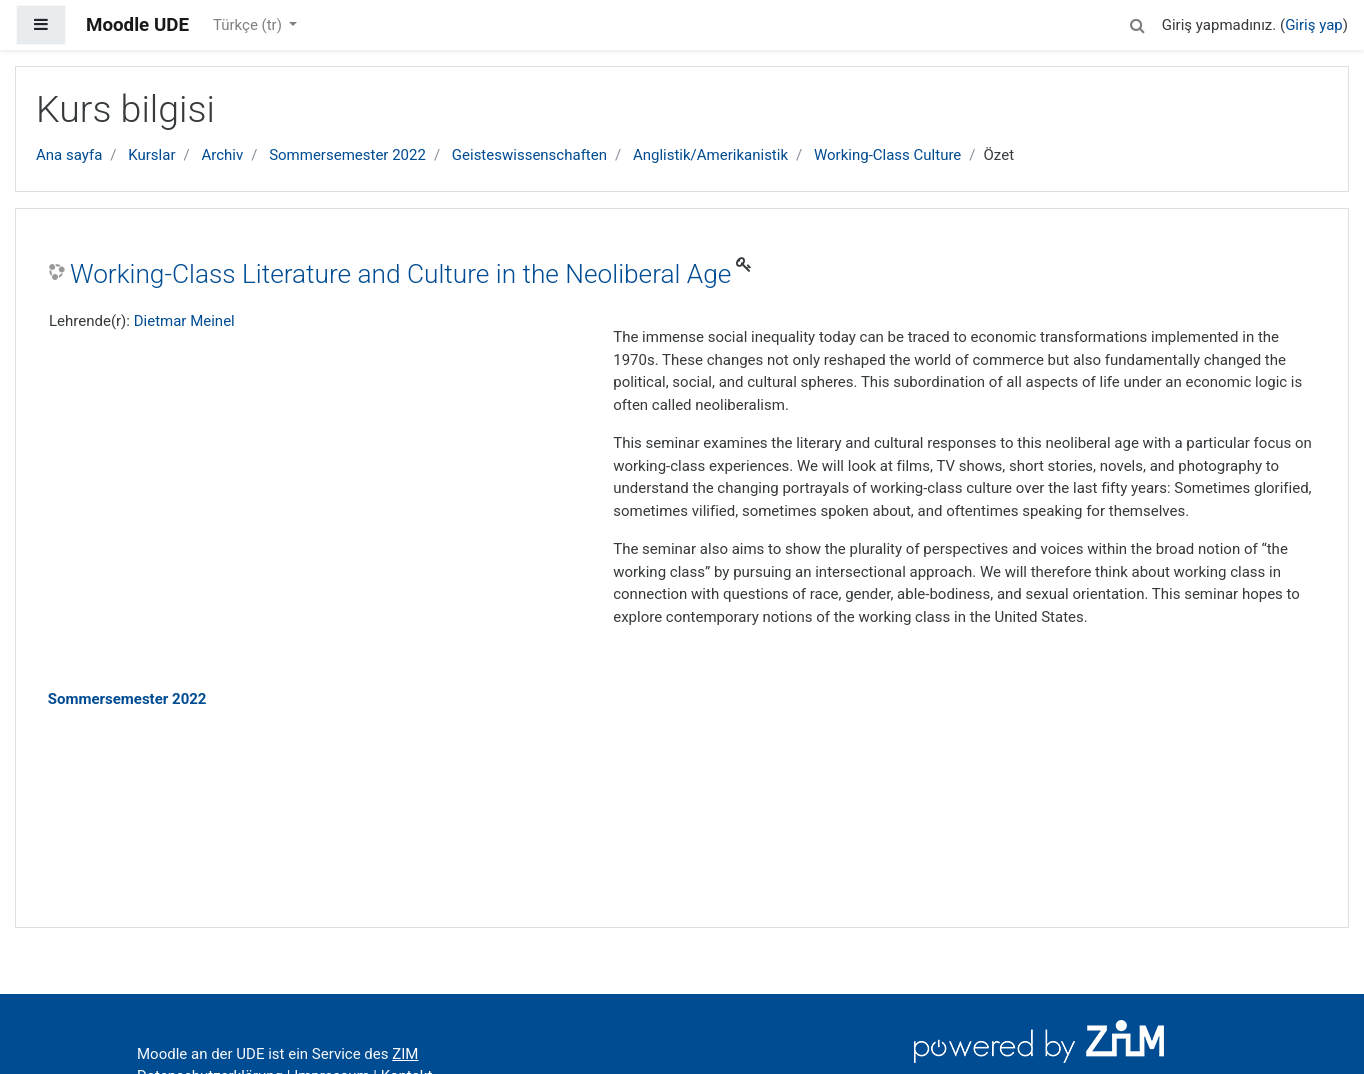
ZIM (405, 1054)
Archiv (222, 155)
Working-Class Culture (887, 155)
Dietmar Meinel (184, 321)
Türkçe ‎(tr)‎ (249, 25)
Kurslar (151, 155)
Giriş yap (1314, 25)
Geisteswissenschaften (529, 155)
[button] (1138, 22)
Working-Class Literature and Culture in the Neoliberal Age (400, 274)
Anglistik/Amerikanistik (710, 155)
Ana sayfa (69, 155)
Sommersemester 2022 (347, 155)
